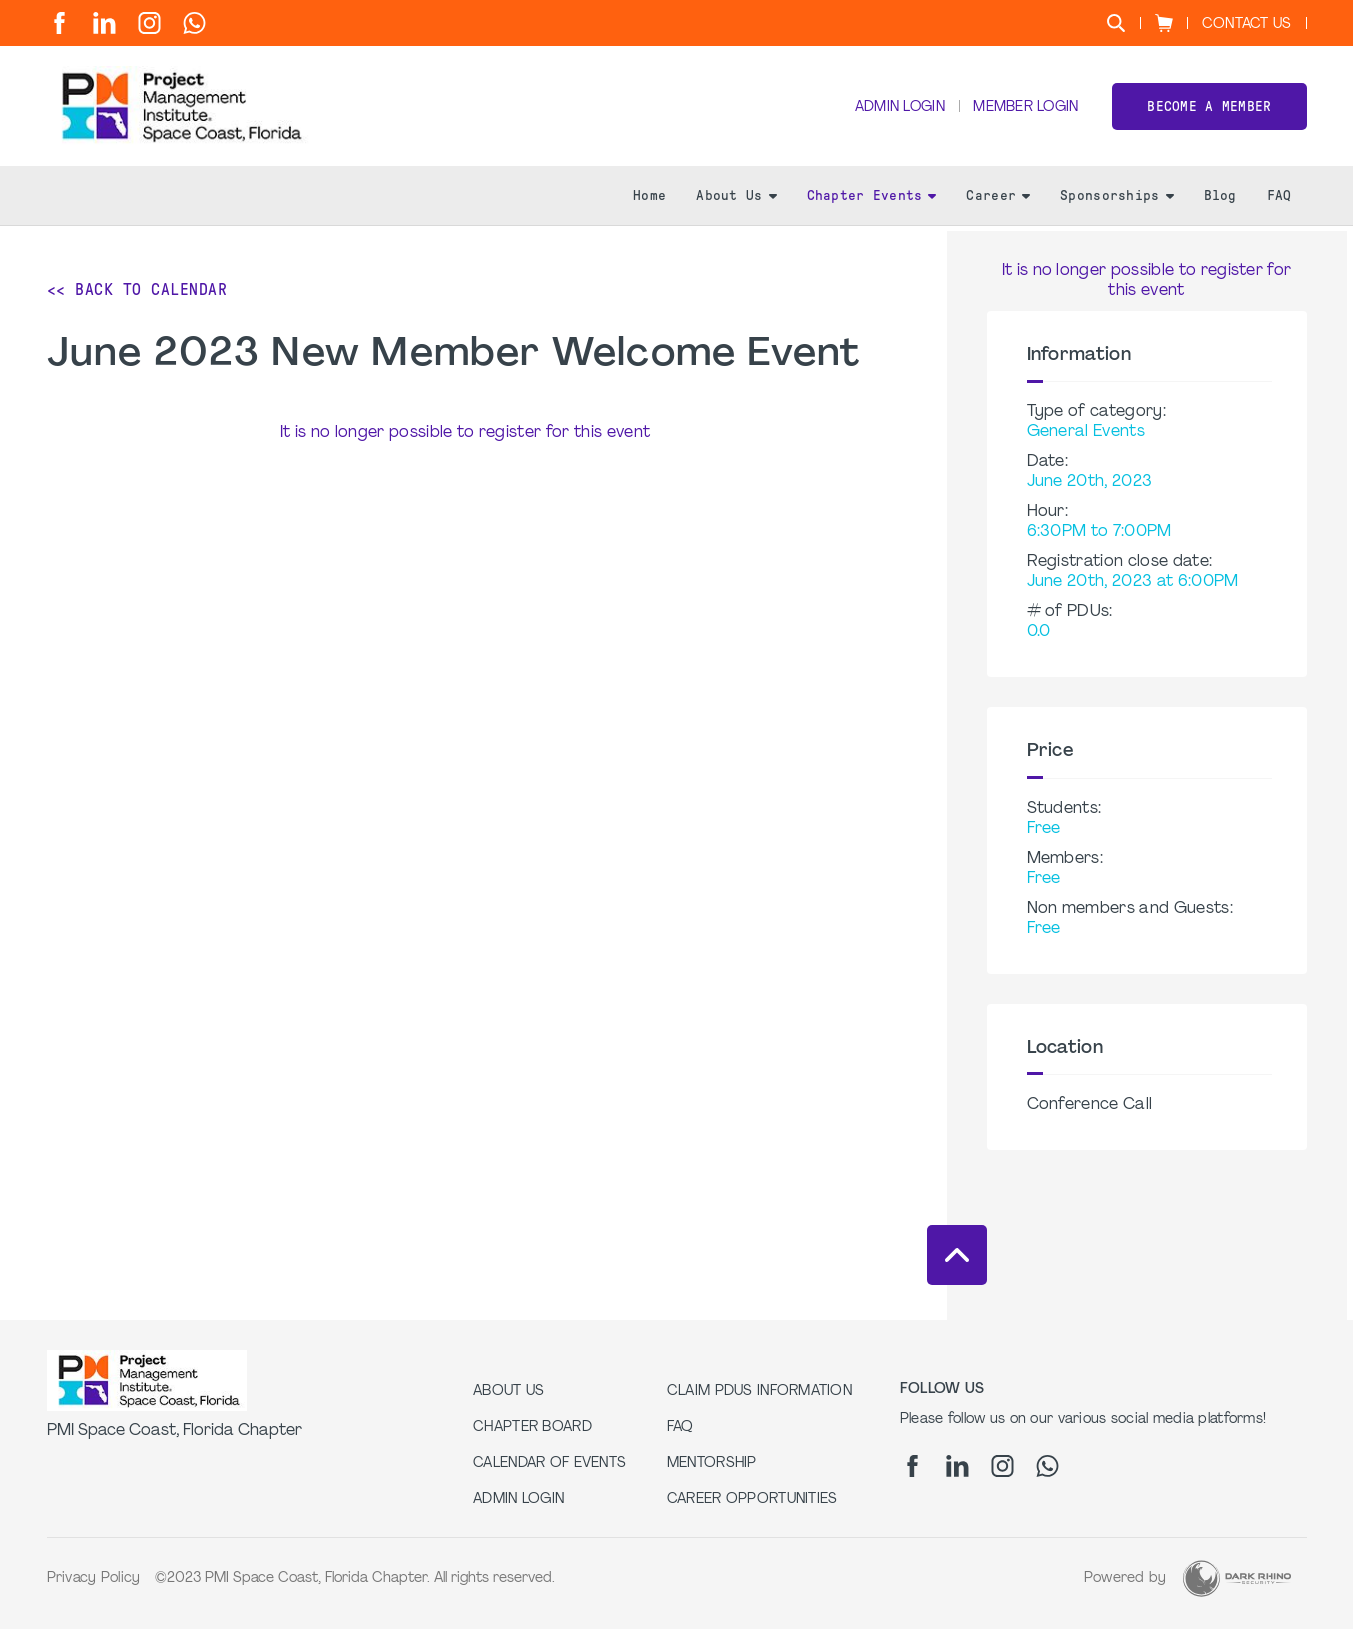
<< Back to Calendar (137, 289)
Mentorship (712, 1463)
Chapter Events (872, 200)
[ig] (149, 23)
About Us (736, 200)
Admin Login (897, 110)
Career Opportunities (752, 1499)
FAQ (1279, 200)
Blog (1220, 200)
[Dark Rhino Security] (1237, 1578)
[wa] (194, 23)
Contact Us (1247, 24)
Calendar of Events (549, 1463)
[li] (104, 23)
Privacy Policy (94, 1578)
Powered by (1125, 1578)
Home (649, 200)
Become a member (1209, 108)
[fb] (59, 23)
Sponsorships (1116, 200)
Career (998, 200)
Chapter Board (532, 1427)
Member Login (1025, 110)
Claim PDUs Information (759, 1391)
